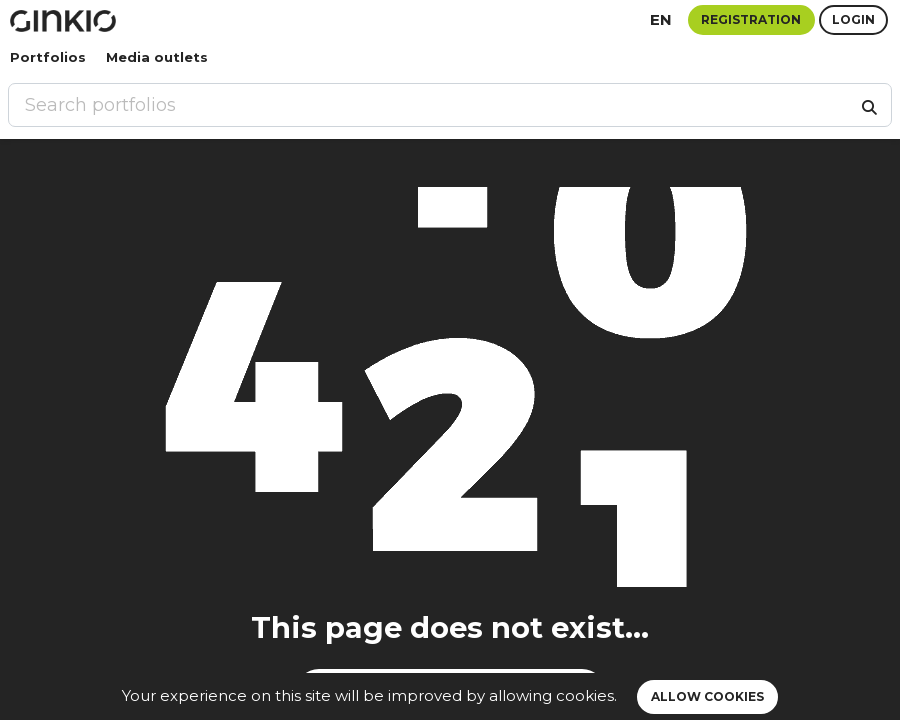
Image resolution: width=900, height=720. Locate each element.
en (661, 19)
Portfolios (48, 57)
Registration (751, 19)
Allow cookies (707, 696)
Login (853, 19)
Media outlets (157, 57)
